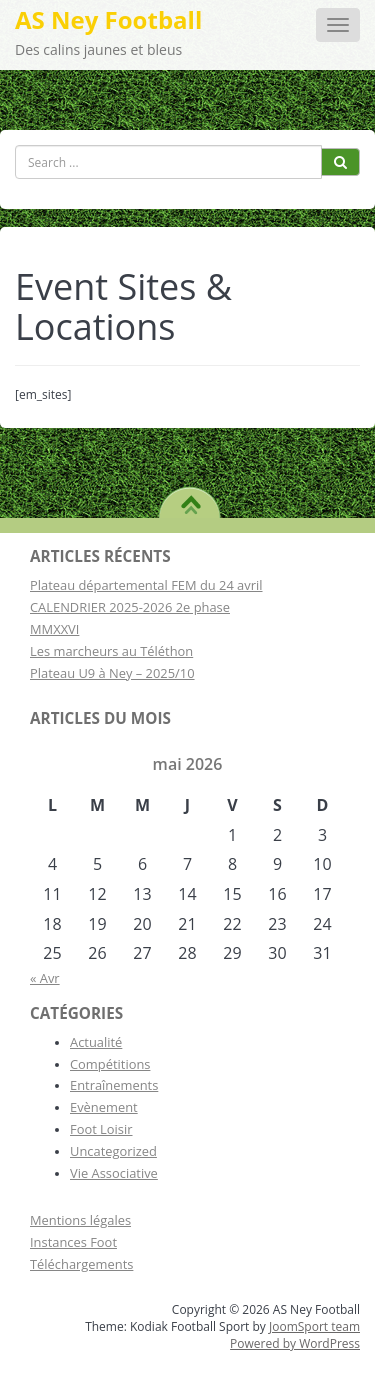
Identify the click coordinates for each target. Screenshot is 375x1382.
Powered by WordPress (295, 1343)
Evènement (104, 1107)
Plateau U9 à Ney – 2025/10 (112, 673)
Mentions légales (80, 1220)
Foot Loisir (101, 1129)
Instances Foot (73, 1242)
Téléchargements (81, 1264)
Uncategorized (113, 1151)
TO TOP (190, 498)
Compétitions (110, 1064)
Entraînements (114, 1085)
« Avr (45, 978)
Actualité (96, 1042)
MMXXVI (54, 629)
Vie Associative (114, 1173)
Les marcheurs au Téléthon (111, 651)
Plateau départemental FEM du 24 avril (146, 585)
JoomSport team (314, 1326)
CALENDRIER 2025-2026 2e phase (130, 607)
